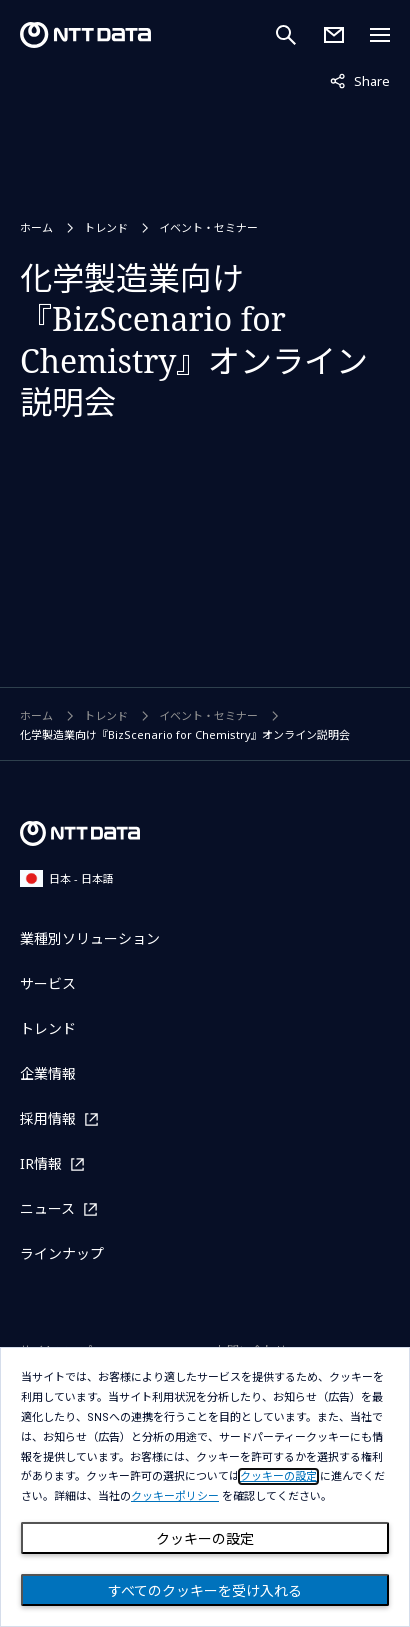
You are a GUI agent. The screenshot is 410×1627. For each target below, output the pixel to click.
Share (360, 80)
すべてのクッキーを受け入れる (205, 1591)
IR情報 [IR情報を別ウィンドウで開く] (41, 1163)
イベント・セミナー (208, 227)
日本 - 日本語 (67, 878)
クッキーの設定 (205, 1539)
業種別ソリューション (90, 938)
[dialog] (205, 1487)
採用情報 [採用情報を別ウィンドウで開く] (48, 1118)
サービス (48, 983)
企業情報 (48, 1073)
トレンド (106, 227)
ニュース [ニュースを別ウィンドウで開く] (47, 1208)
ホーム (36, 227)
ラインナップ (62, 1253)
